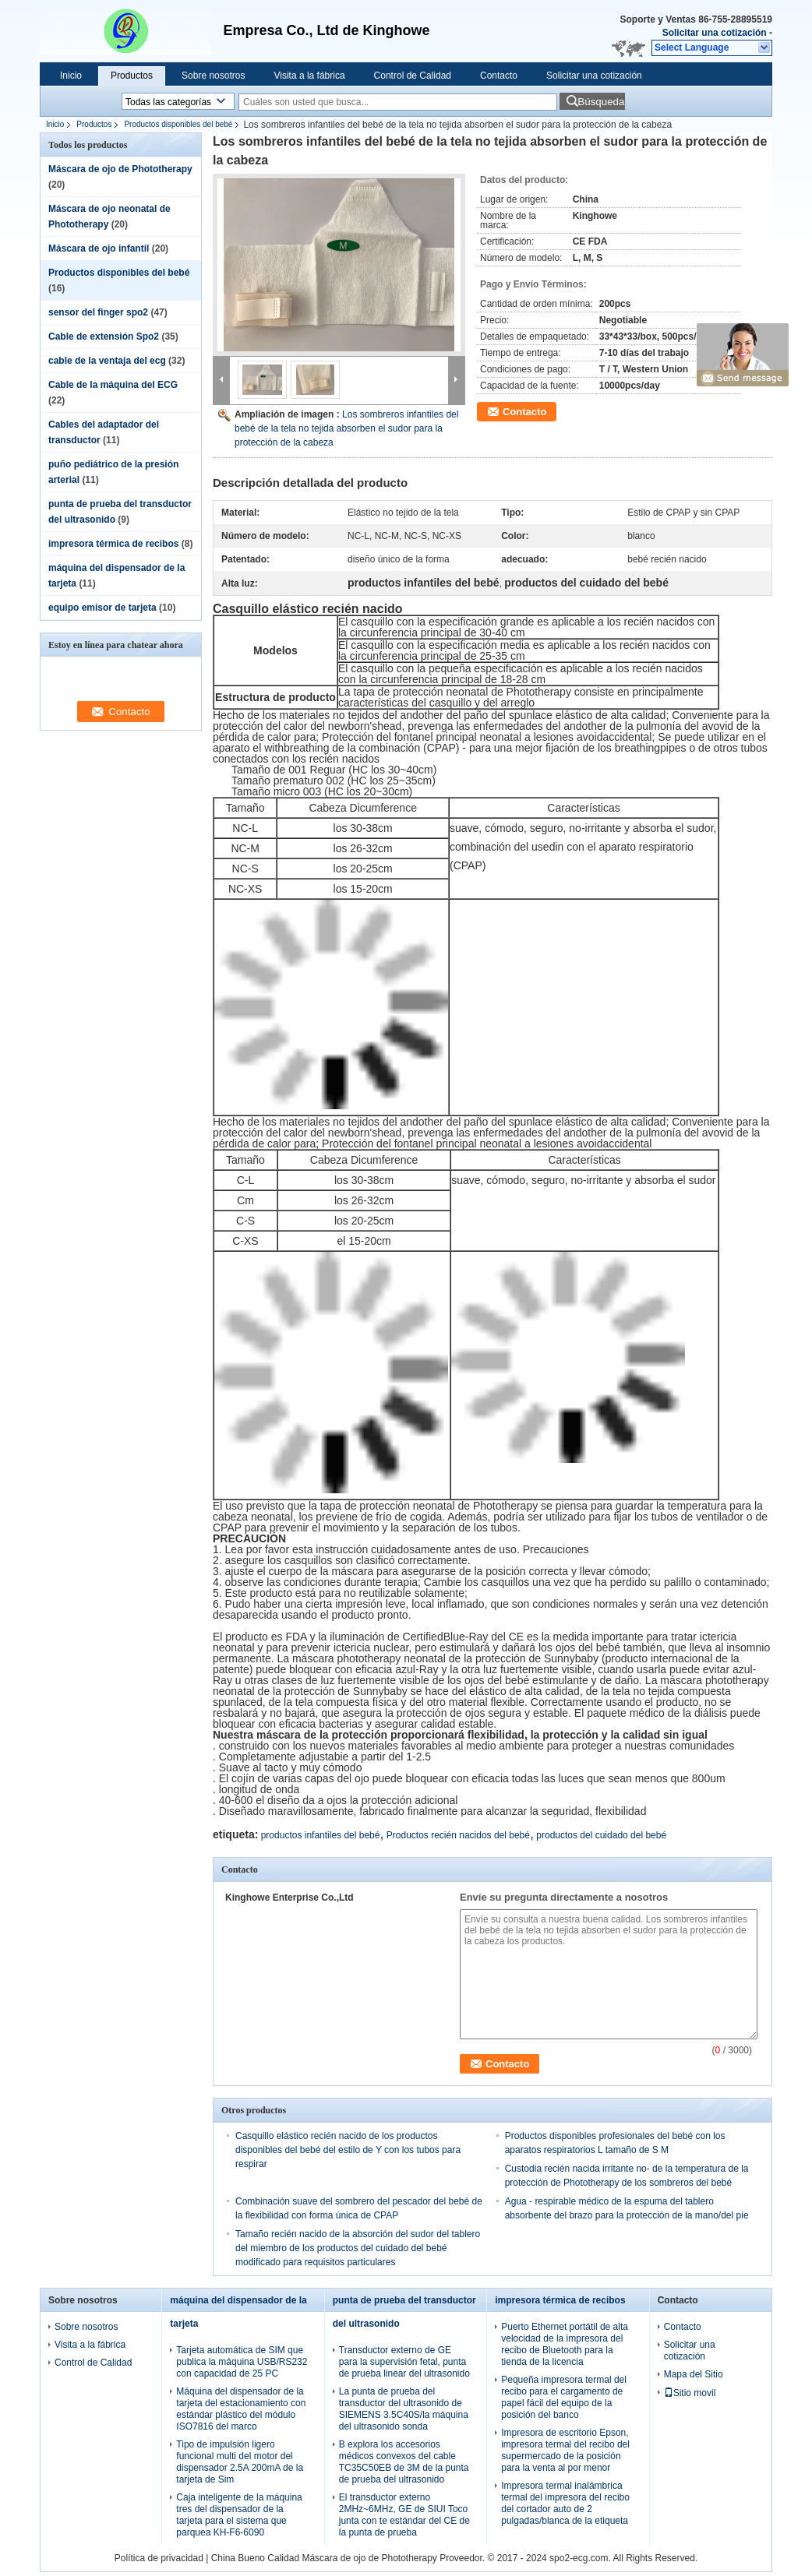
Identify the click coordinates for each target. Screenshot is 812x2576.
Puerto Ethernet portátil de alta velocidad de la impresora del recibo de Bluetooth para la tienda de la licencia (564, 2344)
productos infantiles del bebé (320, 1835)
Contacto (498, 75)
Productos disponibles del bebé (178, 124)
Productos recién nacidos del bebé (458, 1835)
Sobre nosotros (213, 75)
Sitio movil (690, 2392)
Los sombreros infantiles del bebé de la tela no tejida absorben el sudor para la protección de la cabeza (346, 428)
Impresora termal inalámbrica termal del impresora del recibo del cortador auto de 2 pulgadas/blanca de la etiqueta (565, 2503)
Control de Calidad (412, 75)
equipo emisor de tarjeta (102, 607)
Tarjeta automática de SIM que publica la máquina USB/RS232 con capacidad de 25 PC (241, 2362)
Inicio (71, 75)
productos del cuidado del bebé (601, 1835)
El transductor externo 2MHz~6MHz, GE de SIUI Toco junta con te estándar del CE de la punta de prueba (404, 2515)
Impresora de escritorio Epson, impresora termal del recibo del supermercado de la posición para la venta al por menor (565, 2450)
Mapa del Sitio (693, 2374)
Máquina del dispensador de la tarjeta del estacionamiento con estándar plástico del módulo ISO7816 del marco (240, 2409)
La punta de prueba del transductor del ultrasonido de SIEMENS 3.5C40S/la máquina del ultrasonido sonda (403, 2409)
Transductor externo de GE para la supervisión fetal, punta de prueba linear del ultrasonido (404, 2362)
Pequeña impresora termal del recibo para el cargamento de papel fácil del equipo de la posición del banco (564, 2397)
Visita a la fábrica (309, 75)
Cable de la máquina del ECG (113, 384)
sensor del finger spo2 (98, 312)
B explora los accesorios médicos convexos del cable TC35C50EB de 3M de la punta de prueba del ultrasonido (404, 2462)
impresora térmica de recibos (113, 543)
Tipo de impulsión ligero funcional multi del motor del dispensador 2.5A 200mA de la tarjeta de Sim (239, 2462)
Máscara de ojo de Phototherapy (120, 169)
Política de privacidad (159, 2558)
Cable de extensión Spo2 (103, 336)
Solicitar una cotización (714, 32)
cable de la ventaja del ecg (107, 360)
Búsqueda (600, 101)
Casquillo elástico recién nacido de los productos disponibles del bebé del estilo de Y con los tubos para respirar (348, 2149)
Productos (132, 75)
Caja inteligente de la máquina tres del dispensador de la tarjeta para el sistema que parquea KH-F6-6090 (239, 2515)
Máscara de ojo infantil (98, 248)
